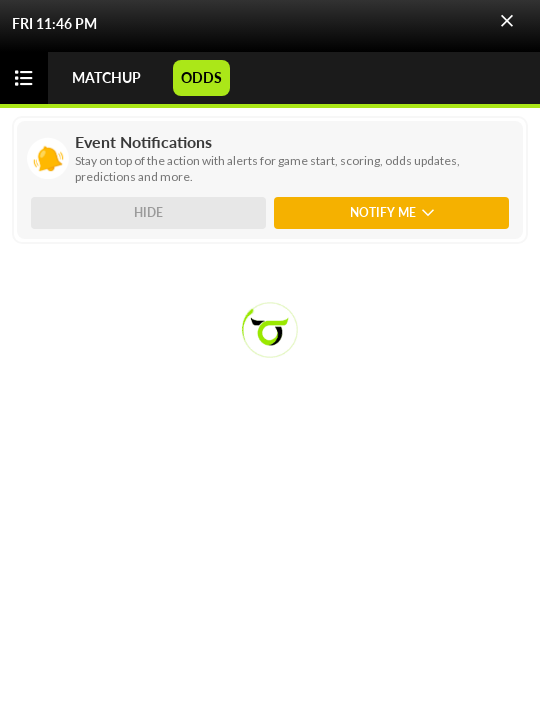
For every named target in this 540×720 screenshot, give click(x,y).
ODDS (201, 77)
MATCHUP (106, 77)
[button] (507, 21)
